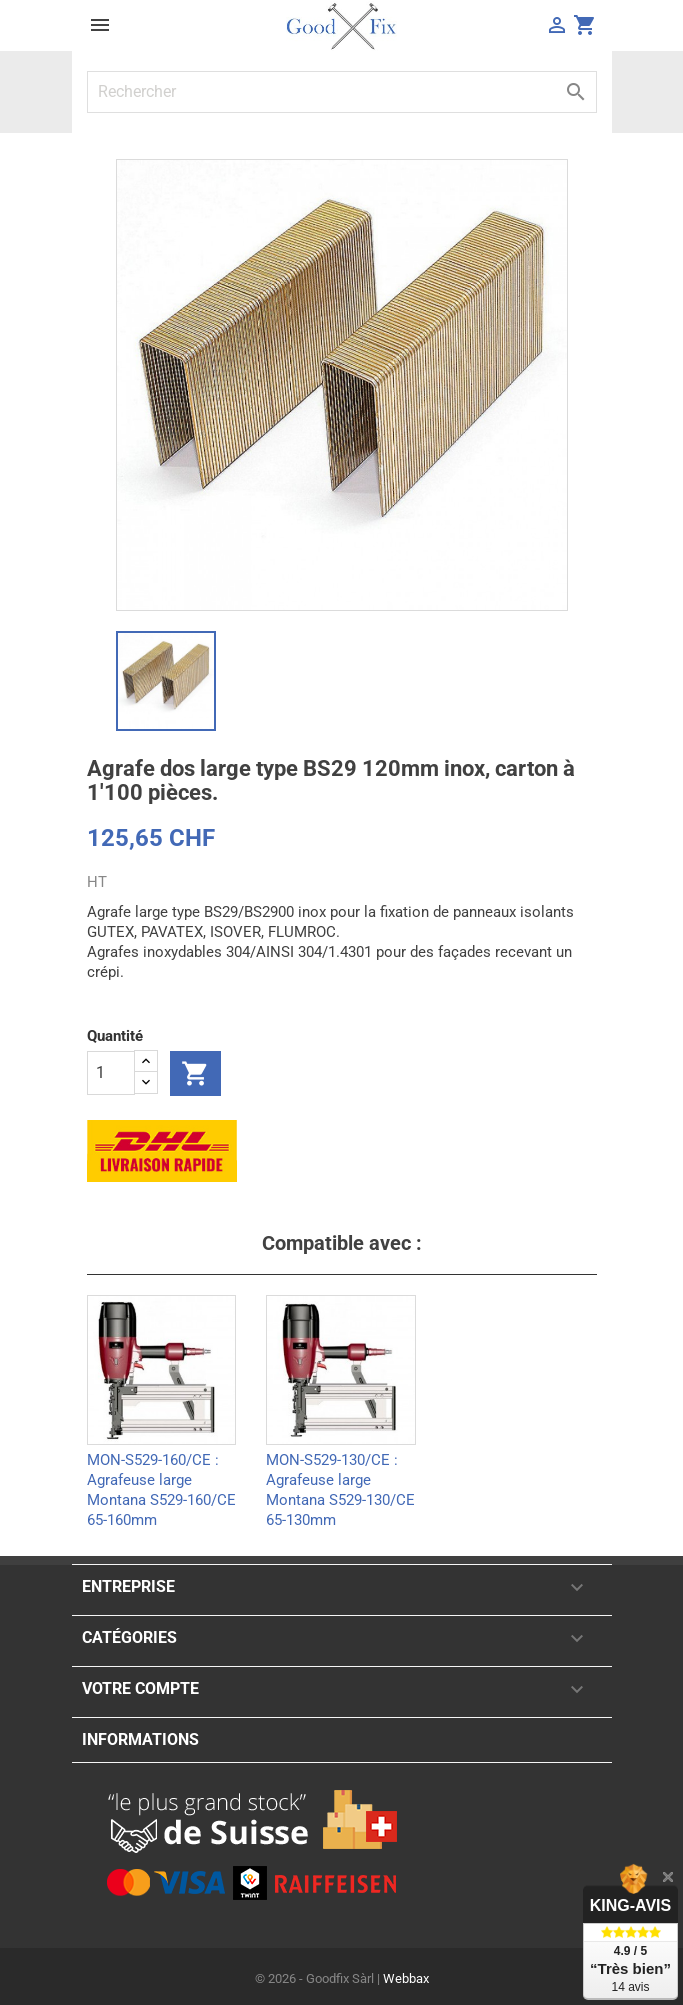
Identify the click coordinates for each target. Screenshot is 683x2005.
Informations (140, 1739)
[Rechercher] (342, 92)
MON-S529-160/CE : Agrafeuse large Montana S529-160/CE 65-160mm (161, 1478)
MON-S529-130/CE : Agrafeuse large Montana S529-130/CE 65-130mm (340, 1478)
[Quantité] (111, 1073)
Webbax (406, 1978)
